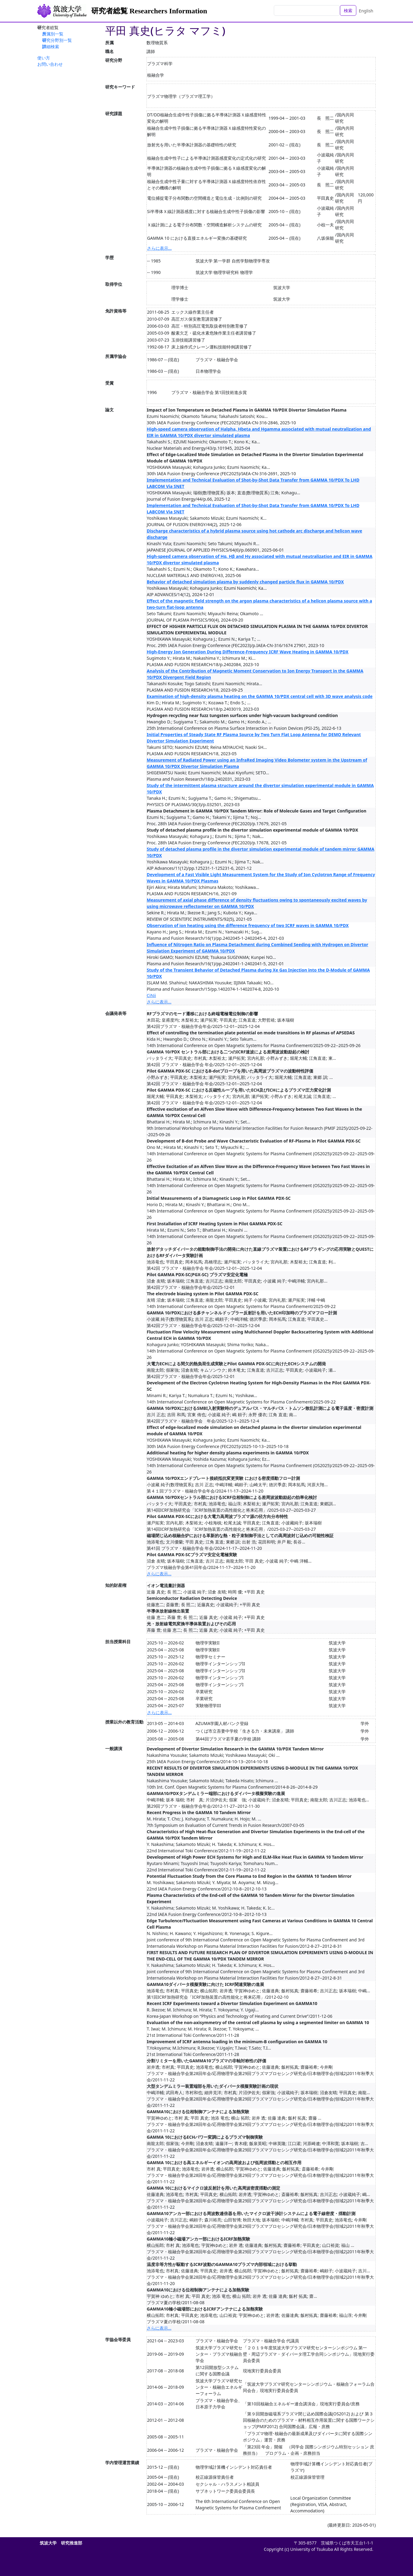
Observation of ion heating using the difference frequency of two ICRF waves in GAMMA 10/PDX (248, 925)
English (366, 11)
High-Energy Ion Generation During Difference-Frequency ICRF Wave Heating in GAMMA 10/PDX (247, 652)
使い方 (43, 58)
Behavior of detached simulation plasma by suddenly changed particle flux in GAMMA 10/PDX (245, 582)
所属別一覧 (52, 34)
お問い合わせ (50, 64)
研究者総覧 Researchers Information (149, 11)
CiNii (151, 995)
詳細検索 (50, 46)
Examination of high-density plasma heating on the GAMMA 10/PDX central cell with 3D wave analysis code (260, 696)
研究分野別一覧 (57, 40)
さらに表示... (159, 248)
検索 (348, 10)
